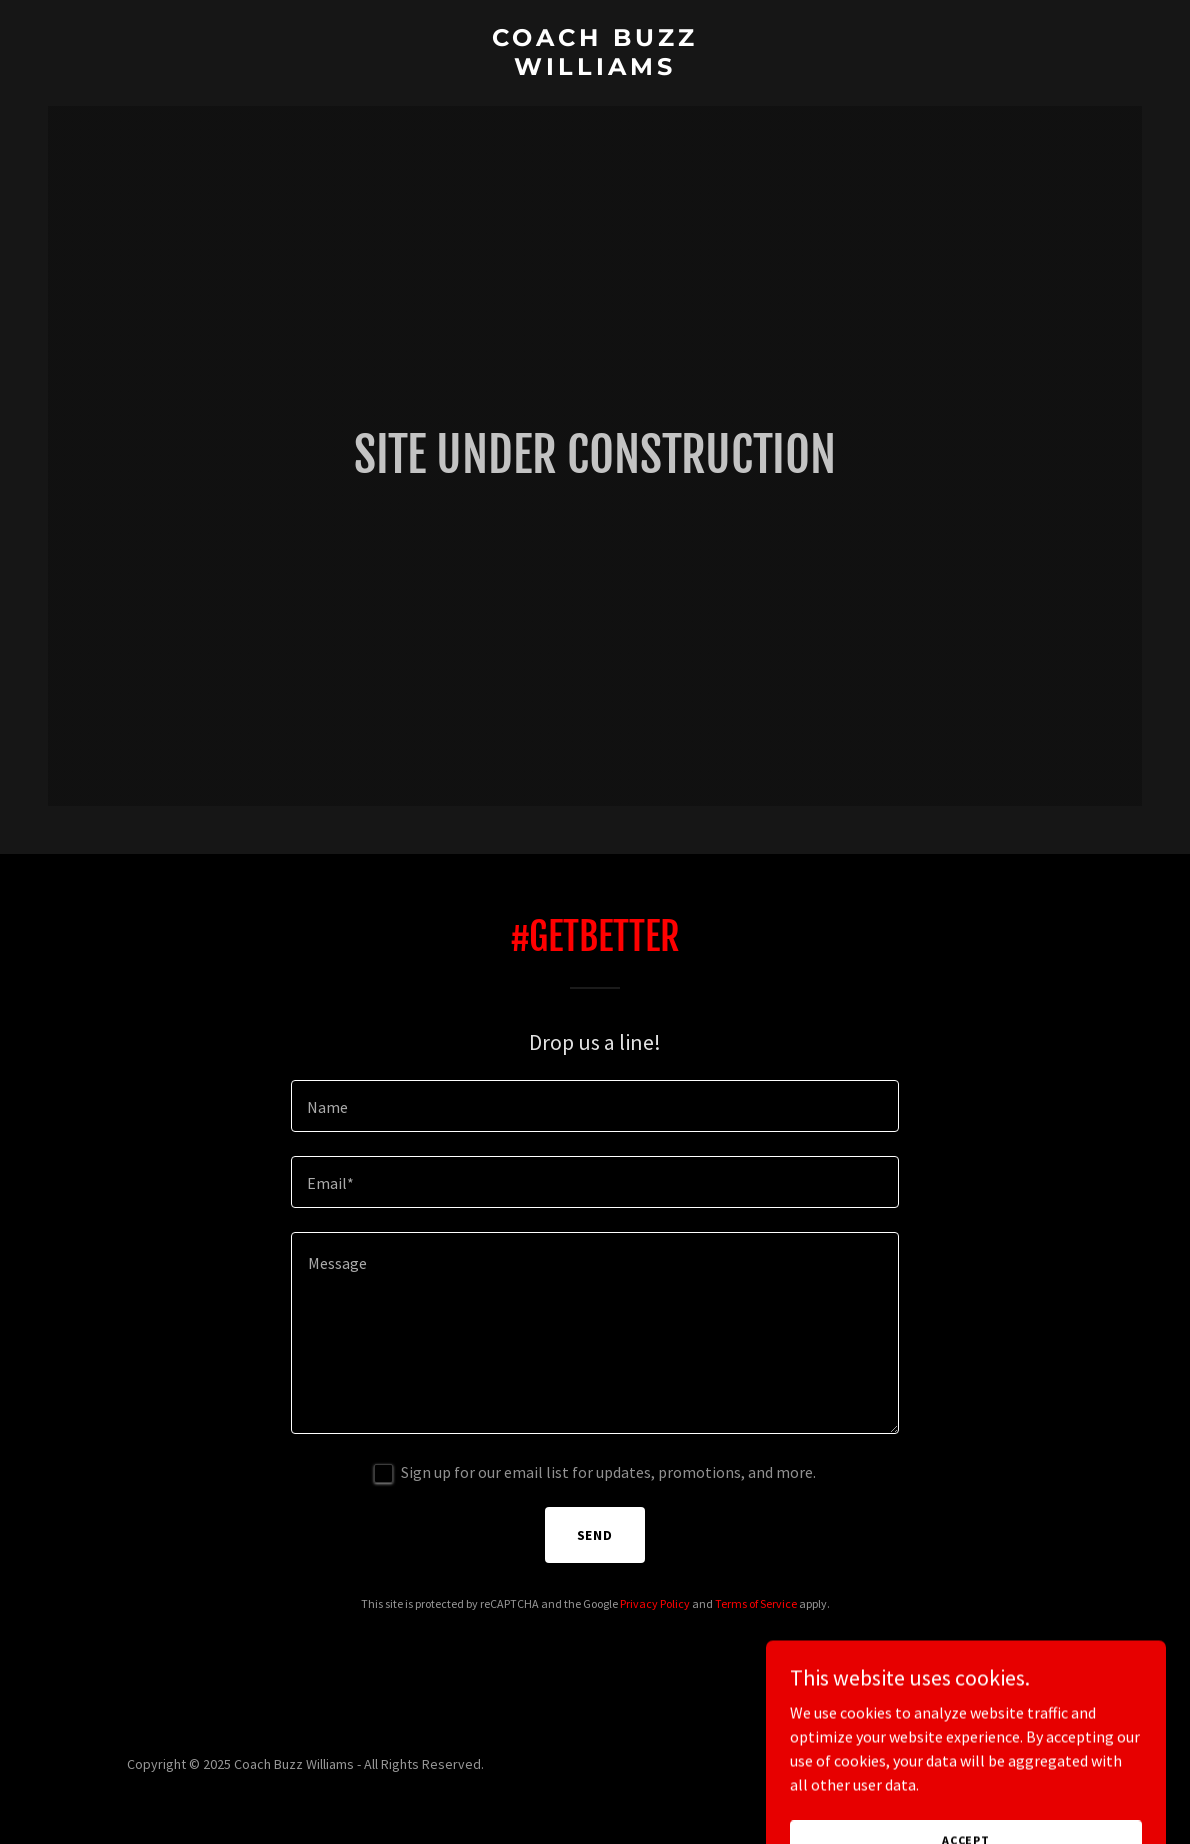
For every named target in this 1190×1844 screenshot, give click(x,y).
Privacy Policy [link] (655, 1603)
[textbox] (595, 1106)
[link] (595, 69)
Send (595, 1535)
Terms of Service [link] (756, 1603)
